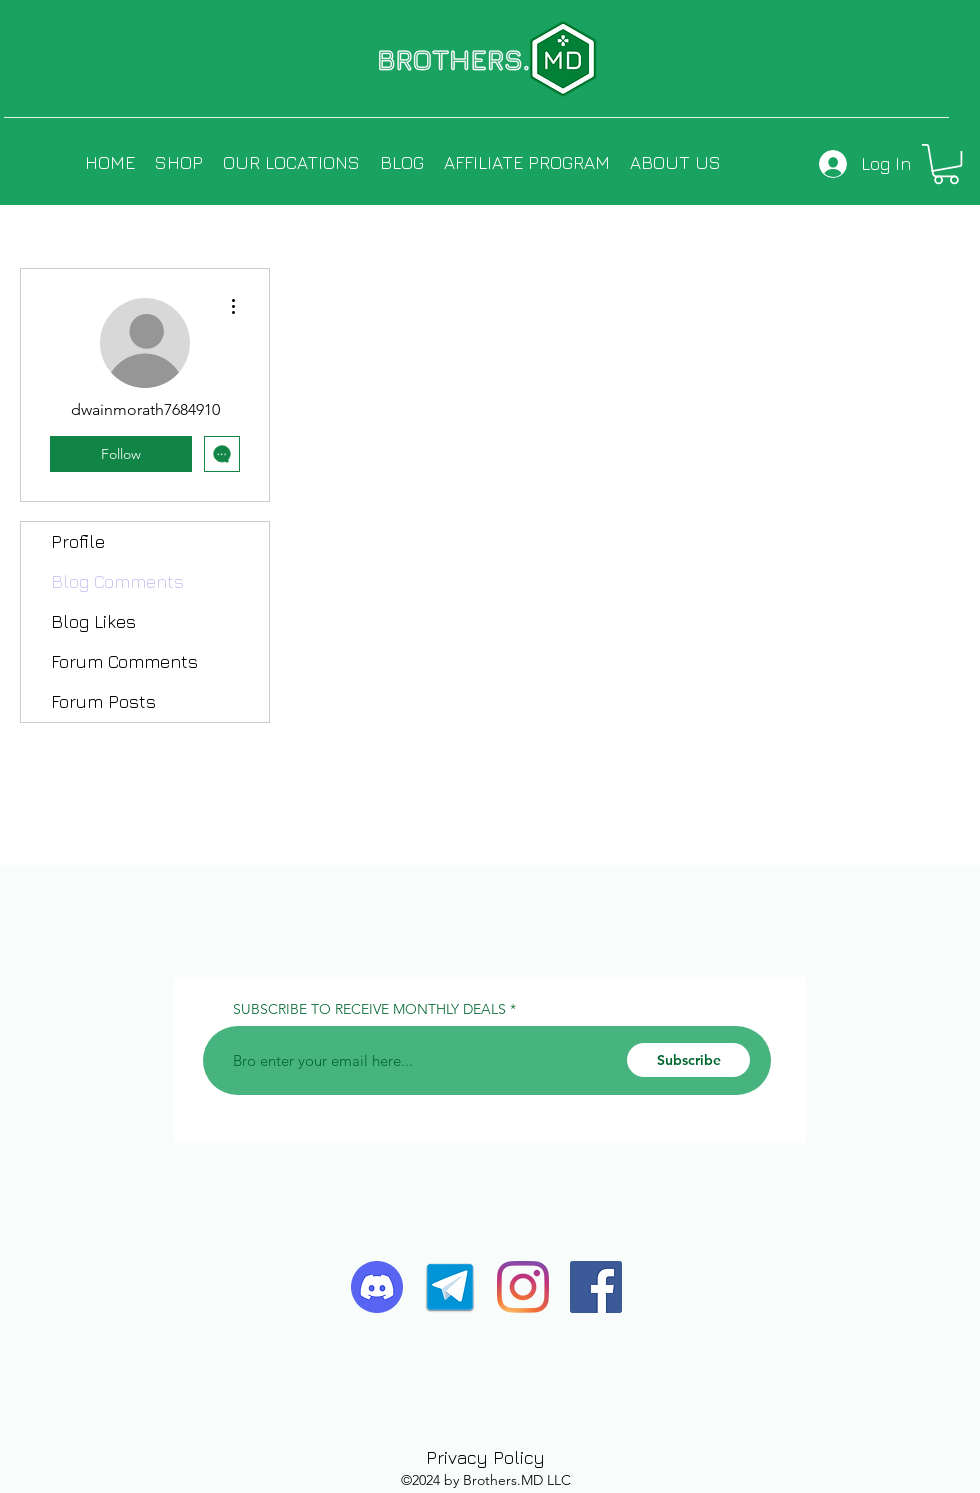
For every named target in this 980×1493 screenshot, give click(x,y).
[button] (946, 164)
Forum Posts (103, 701)
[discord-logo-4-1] (377, 1287)
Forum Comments (124, 661)
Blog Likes (93, 621)
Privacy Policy (485, 1457)
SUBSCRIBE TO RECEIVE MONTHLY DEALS (369, 1009)
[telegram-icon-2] (450, 1287)
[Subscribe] (688, 1060)
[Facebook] (596, 1287)
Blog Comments (117, 581)
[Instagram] (523, 1287)
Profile (78, 541)
